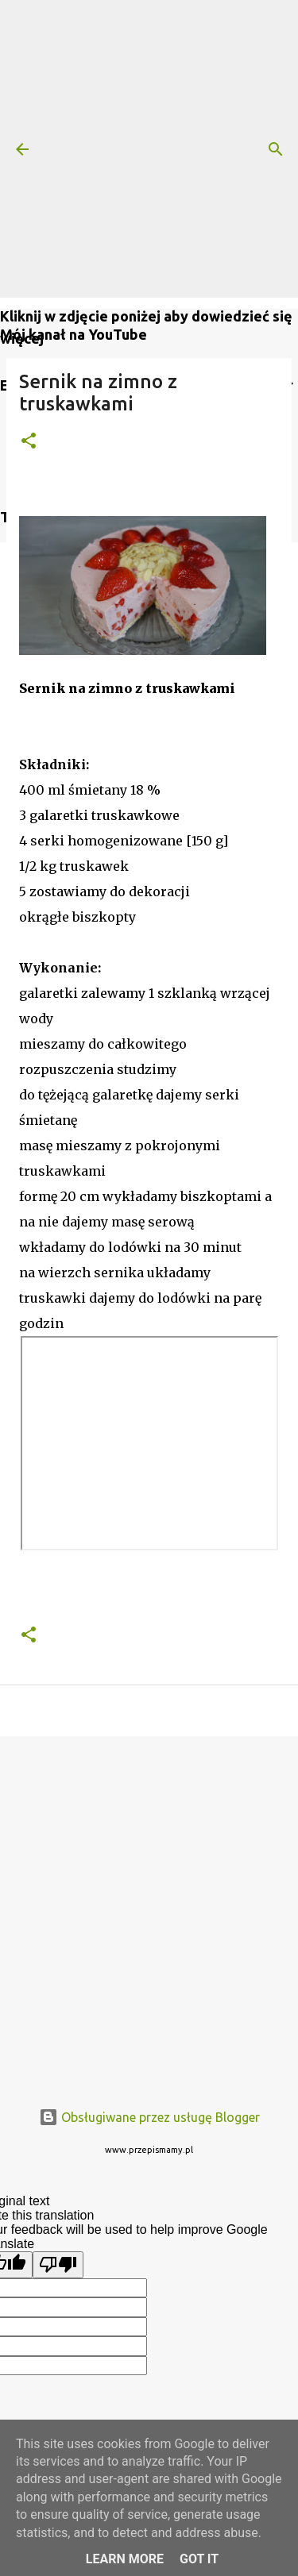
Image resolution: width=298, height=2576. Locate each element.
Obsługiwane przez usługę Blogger (149, 2117)
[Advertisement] (149, 149)
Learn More (125, 2558)
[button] (28, 441)
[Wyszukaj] (275, 149)
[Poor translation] (58, 2264)
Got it (199, 2558)
